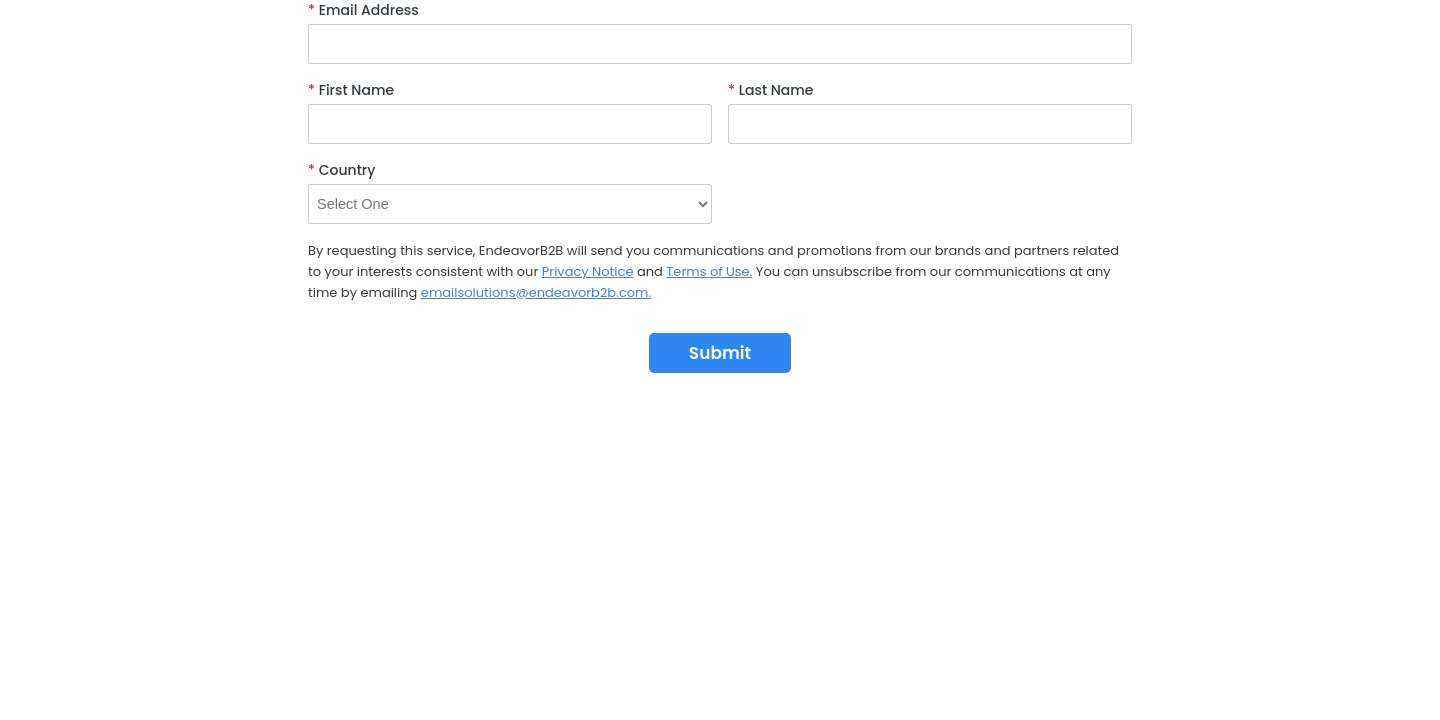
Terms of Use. (709, 271)
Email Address (363, 10)
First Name (351, 90)
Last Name (771, 90)
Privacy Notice (588, 271)
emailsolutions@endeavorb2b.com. (536, 292)
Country (341, 170)
